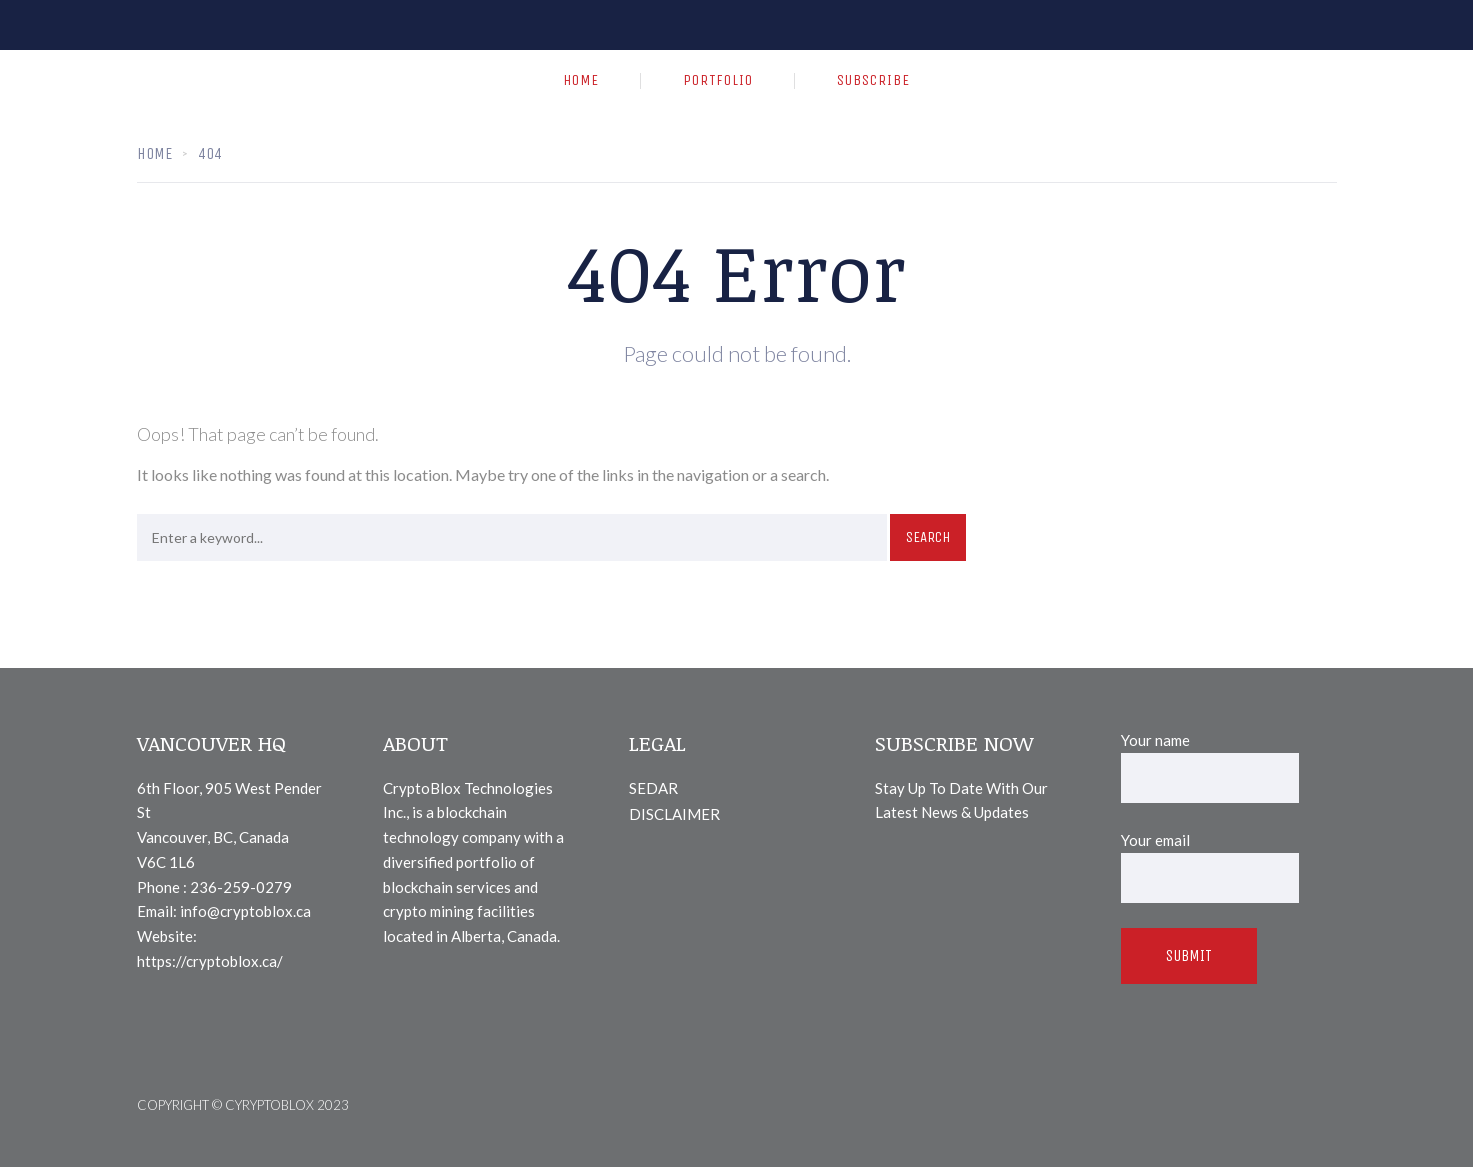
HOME (581, 80)
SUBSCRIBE (873, 80)
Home (154, 153)
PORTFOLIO (718, 80)
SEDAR (653, 788)
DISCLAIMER (674, 814)
